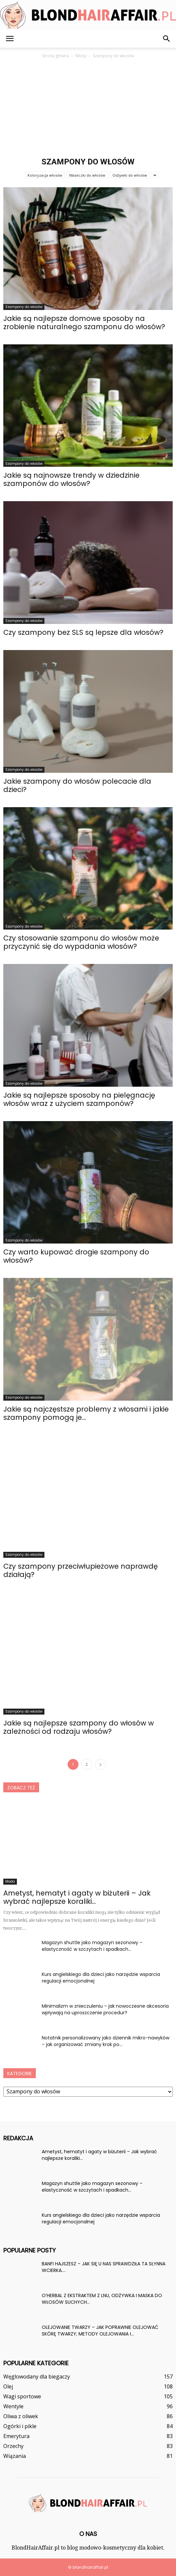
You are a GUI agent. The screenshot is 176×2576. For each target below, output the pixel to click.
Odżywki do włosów (129, 175)
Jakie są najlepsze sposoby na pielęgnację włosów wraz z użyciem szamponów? (79, 1099)
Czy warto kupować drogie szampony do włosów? (76, 1256)
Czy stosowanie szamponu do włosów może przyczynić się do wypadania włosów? (81, 942)
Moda (10, 1881)
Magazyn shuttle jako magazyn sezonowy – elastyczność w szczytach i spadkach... (92, 1945)
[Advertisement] (88, 109)
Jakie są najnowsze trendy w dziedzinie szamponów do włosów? (71, 479)
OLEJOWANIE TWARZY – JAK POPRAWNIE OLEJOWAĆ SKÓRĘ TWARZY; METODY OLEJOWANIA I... (100, 2330)
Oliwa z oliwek (20, 2416)
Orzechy (13, 2446)
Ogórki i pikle (19, 2426)
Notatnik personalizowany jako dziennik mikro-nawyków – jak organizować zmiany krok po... (105, 2041)
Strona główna (55, 56)
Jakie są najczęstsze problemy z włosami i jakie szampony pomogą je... (86, 1413)
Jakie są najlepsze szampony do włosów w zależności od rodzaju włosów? (78, 1727)
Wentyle (13, 2406)
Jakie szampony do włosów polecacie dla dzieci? (77, 785)
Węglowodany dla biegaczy (36, 2376)
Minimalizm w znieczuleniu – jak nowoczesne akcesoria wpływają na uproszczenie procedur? (105, 2009)
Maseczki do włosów (87, 175)
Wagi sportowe (22, 2396)
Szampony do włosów (23, 306)
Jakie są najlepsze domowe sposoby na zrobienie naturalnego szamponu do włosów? (84, 322)
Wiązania (14, 2456)
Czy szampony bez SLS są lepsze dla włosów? (83, 632)
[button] (166, 39)
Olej (8, 2386)
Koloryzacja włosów (45, 175)
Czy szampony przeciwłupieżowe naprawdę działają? (80, 1570)
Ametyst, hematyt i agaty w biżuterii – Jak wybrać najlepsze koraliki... (76, 1897)
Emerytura (16, 2436)
